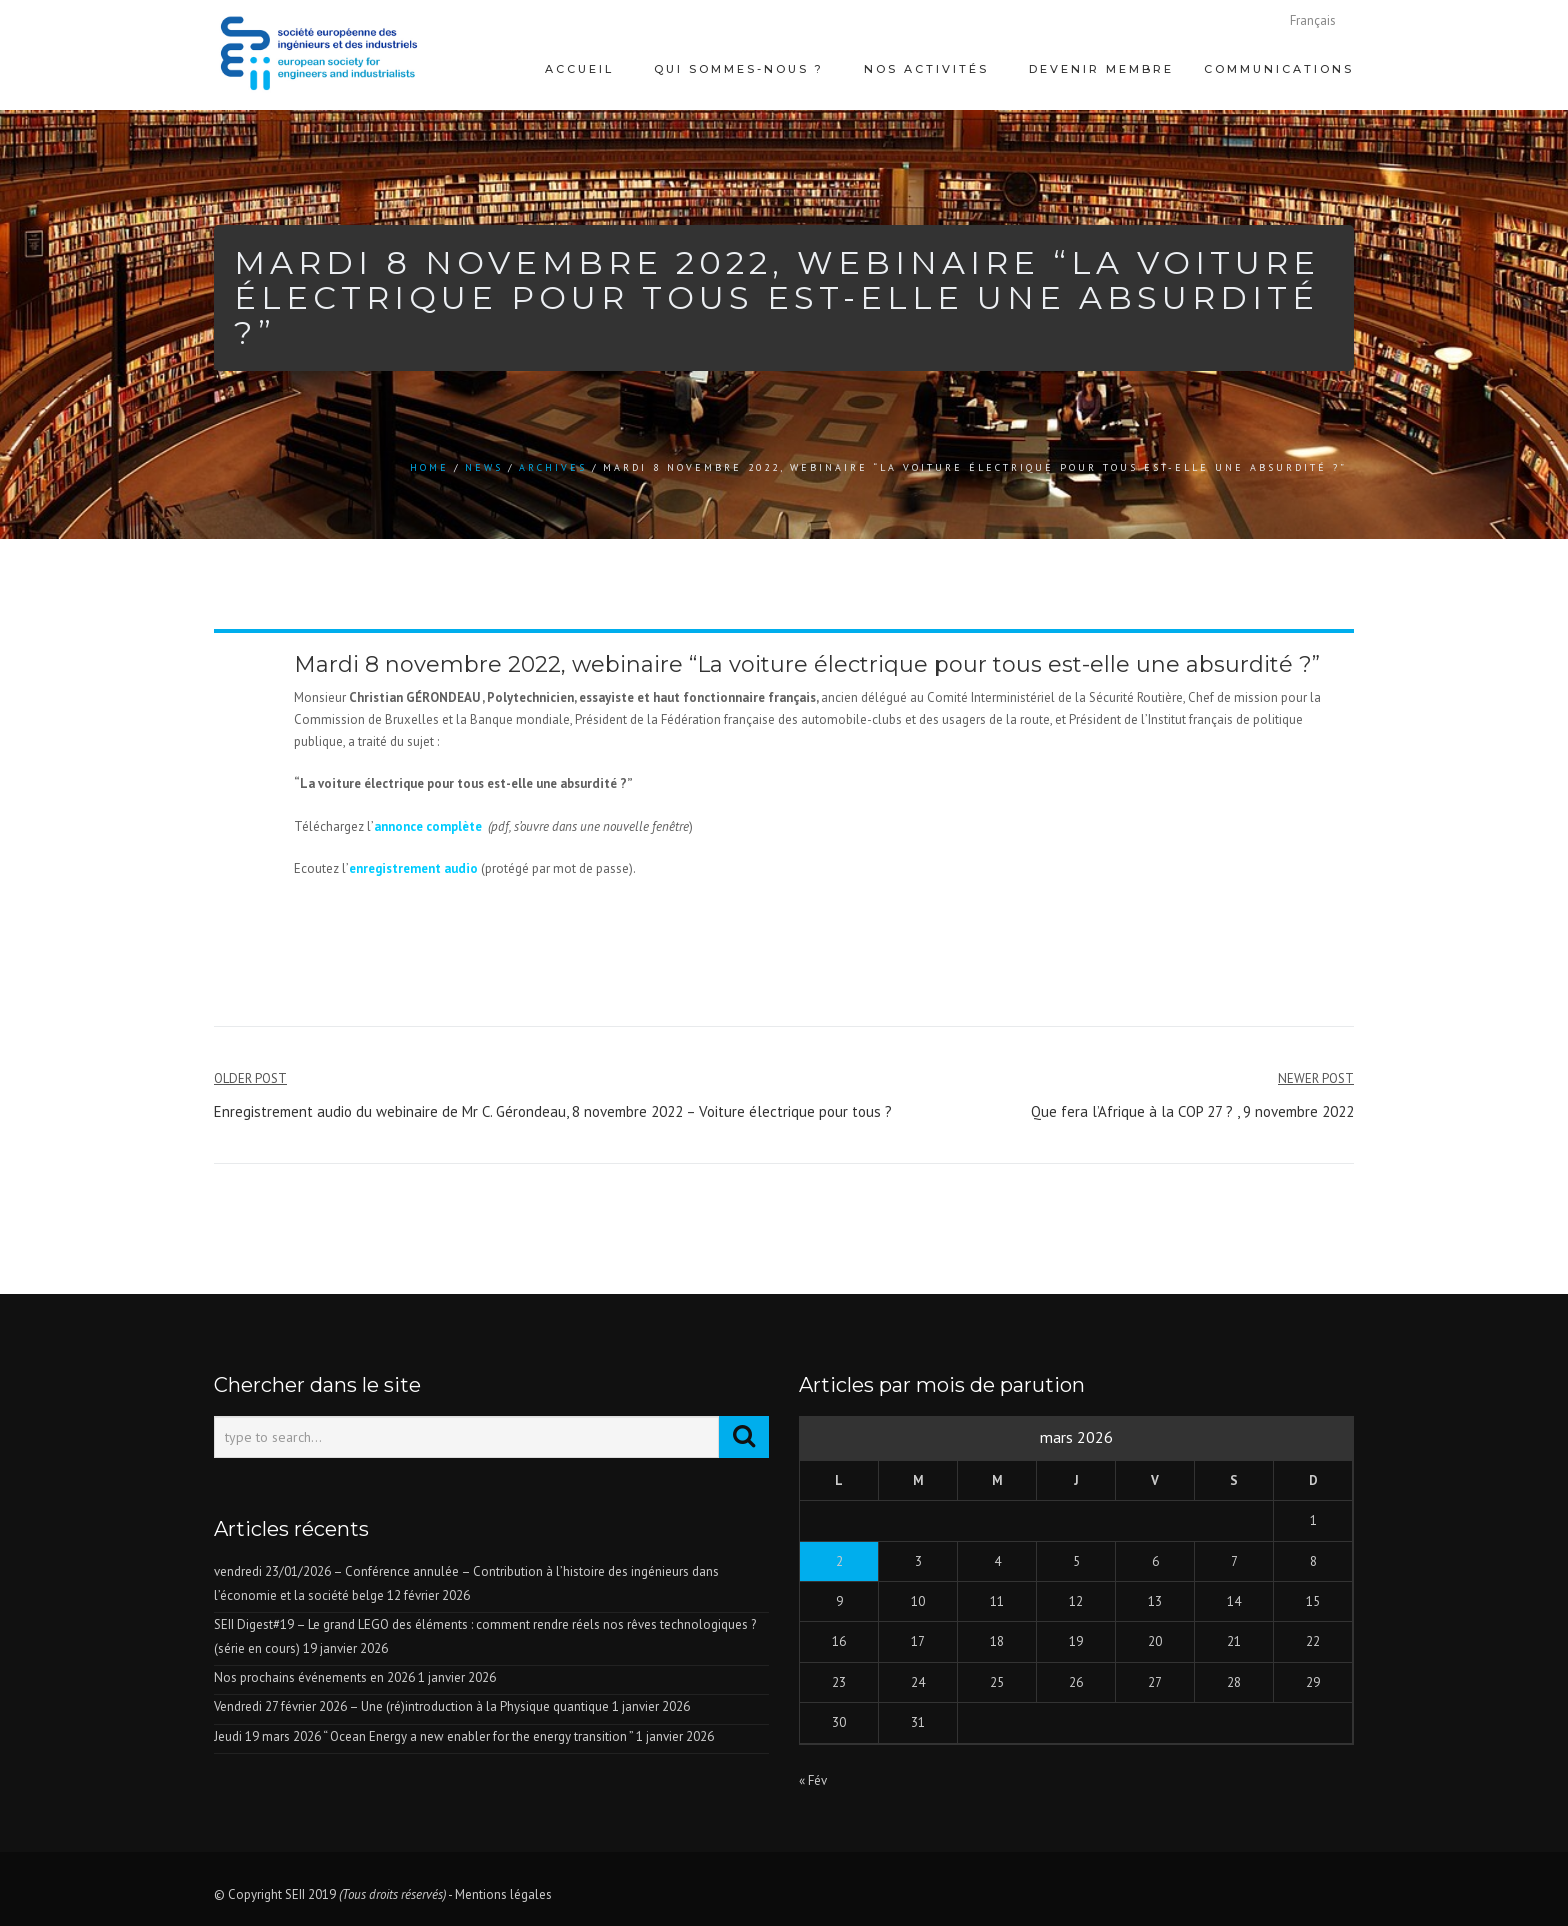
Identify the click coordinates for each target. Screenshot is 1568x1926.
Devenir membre (1101, 69)
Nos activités (926, 69)
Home (429, 467)
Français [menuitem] (1313, 20)
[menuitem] (1313, 20)
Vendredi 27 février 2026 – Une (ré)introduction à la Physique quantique (411, 1706)
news (484, 467)
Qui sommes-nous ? (739, 69)
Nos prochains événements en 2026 (314, 1677)
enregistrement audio (415, 868)
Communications (1279, 69)
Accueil (579, 69)
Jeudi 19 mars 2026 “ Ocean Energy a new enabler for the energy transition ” (423, 1736)
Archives (553, 467)
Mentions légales (503, 1894)
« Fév (813, 1780)
